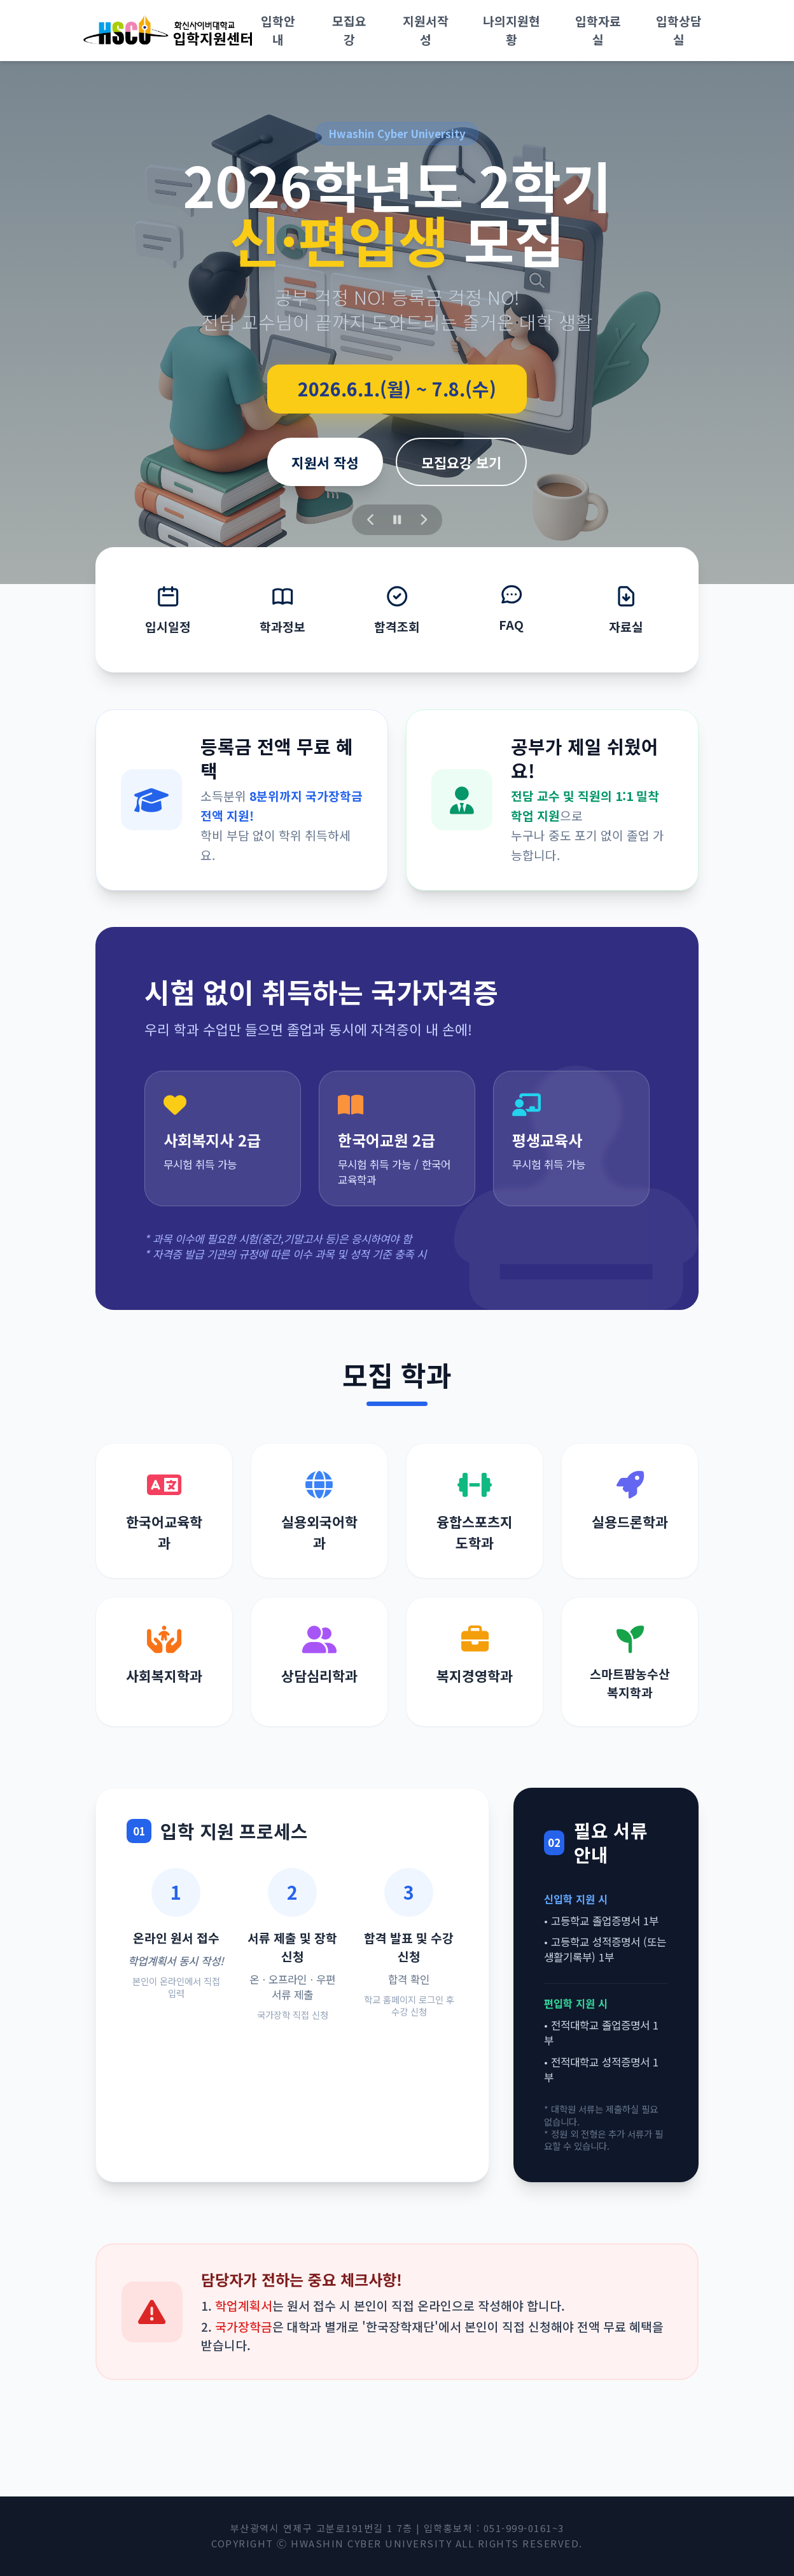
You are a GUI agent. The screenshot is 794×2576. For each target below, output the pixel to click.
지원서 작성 (325, 462)
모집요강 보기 (461, 462)
